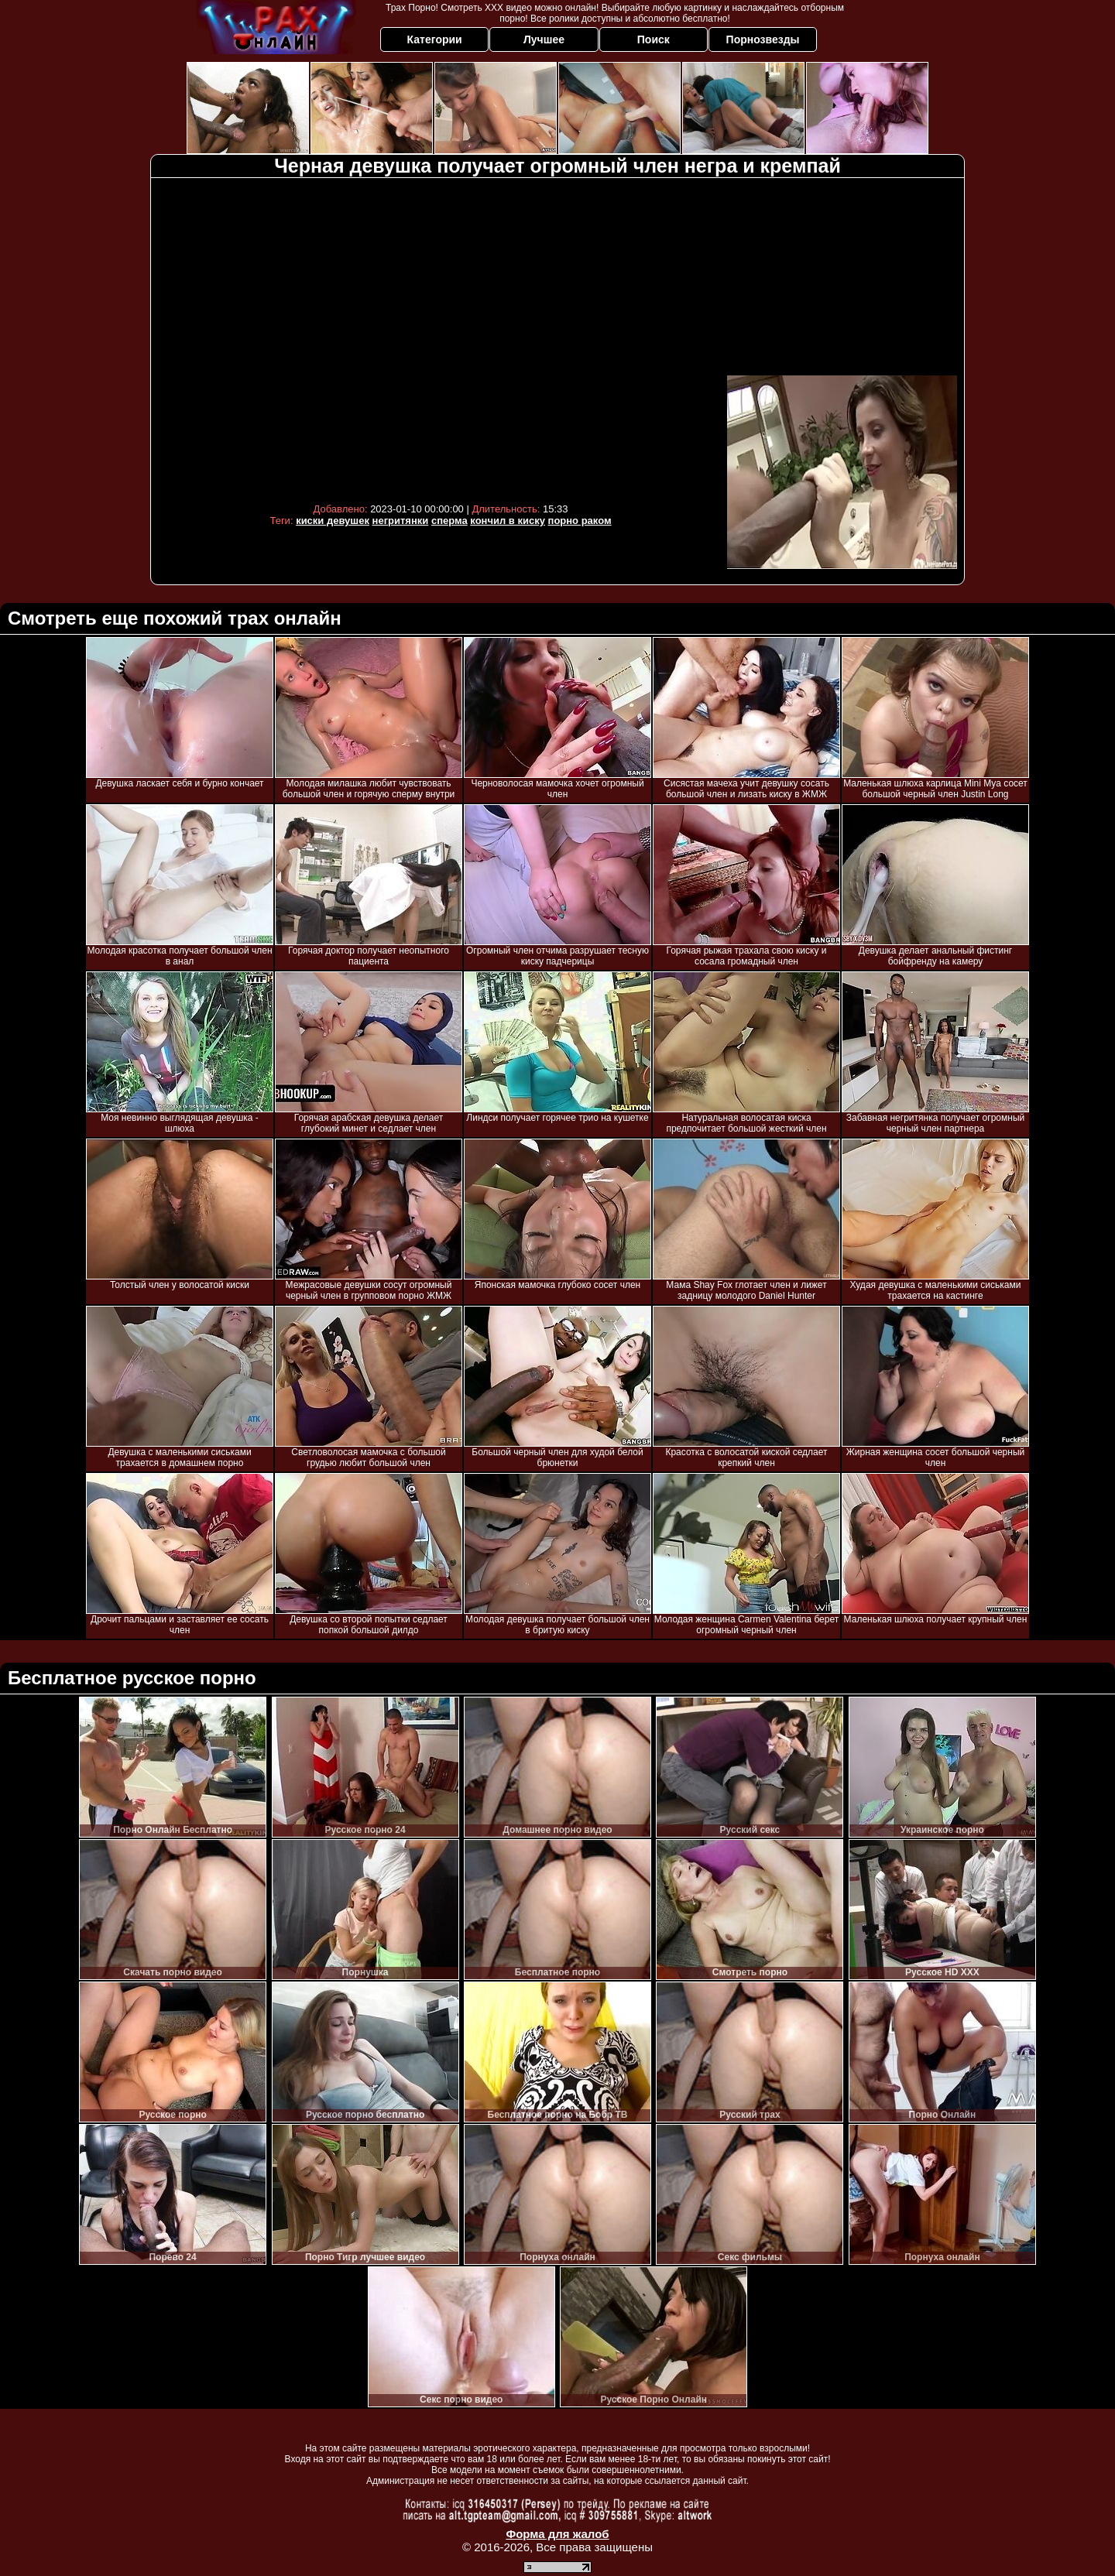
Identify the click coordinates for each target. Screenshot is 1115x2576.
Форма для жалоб (557, 2533)
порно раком (580, 520)
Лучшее (543, 39)
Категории (434, 39)
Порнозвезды (763, 39)
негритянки (400, 520)
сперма (449, 520)
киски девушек (332, 520)
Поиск (653, 39)
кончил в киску (507, 520)
